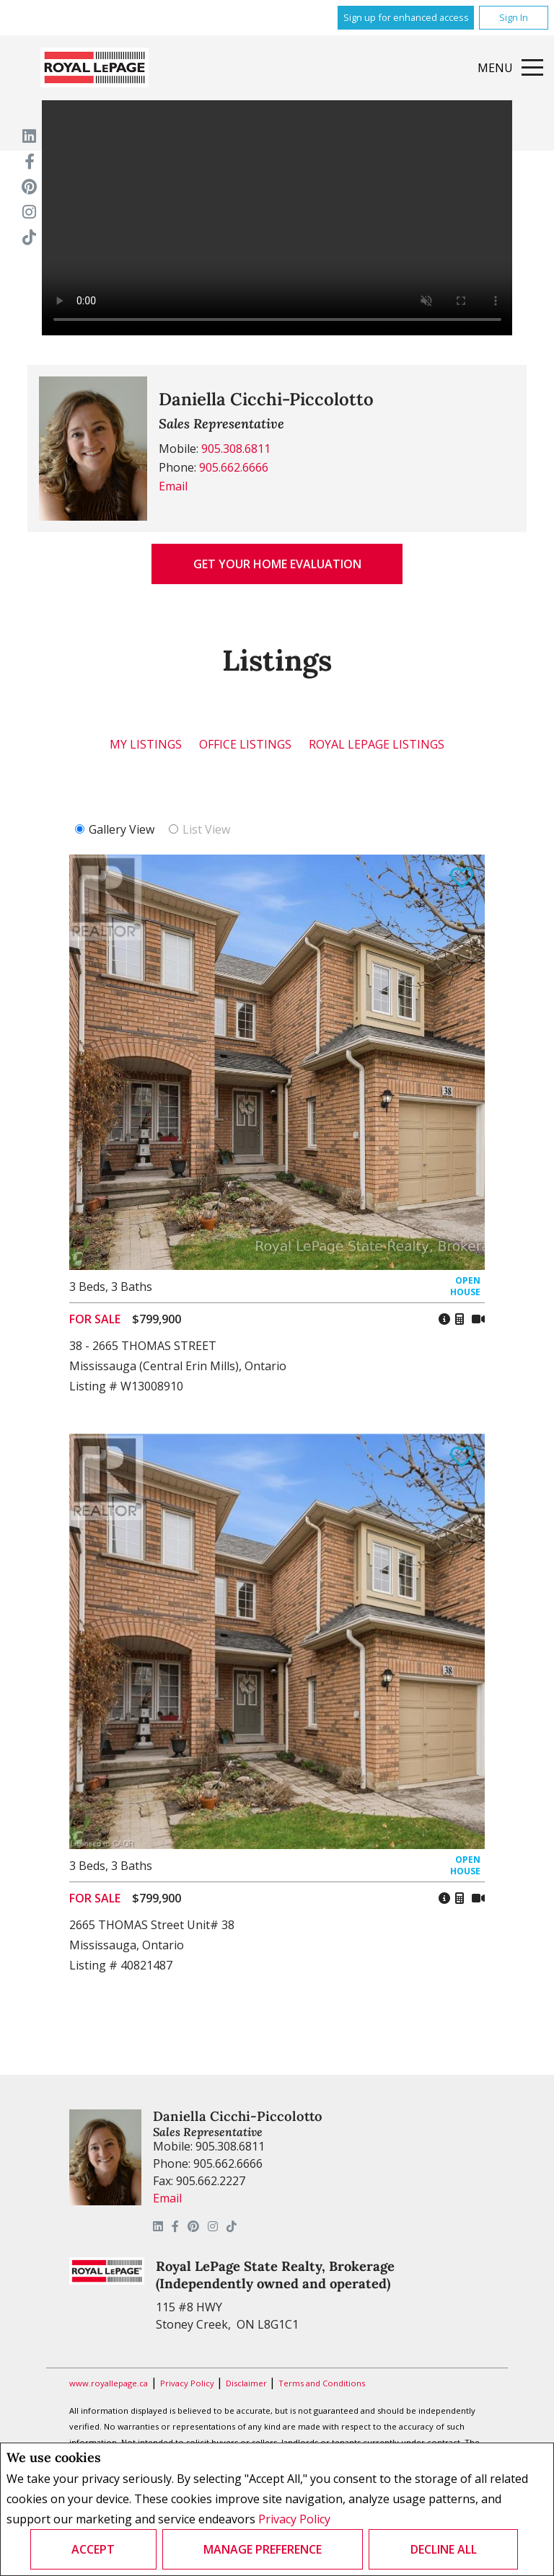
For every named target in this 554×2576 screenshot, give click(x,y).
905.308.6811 (236, 448)
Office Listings (245, 744)
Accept (93, 2549)
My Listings (146, 744)
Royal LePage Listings (376, 744)
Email (173, 486)
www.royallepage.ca (108, 2383)
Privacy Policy (294, 2519)
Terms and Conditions (321, 2383)
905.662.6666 (233, 467)
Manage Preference (262, 2549)
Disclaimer (247, 2383)
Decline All (443, 2549)
